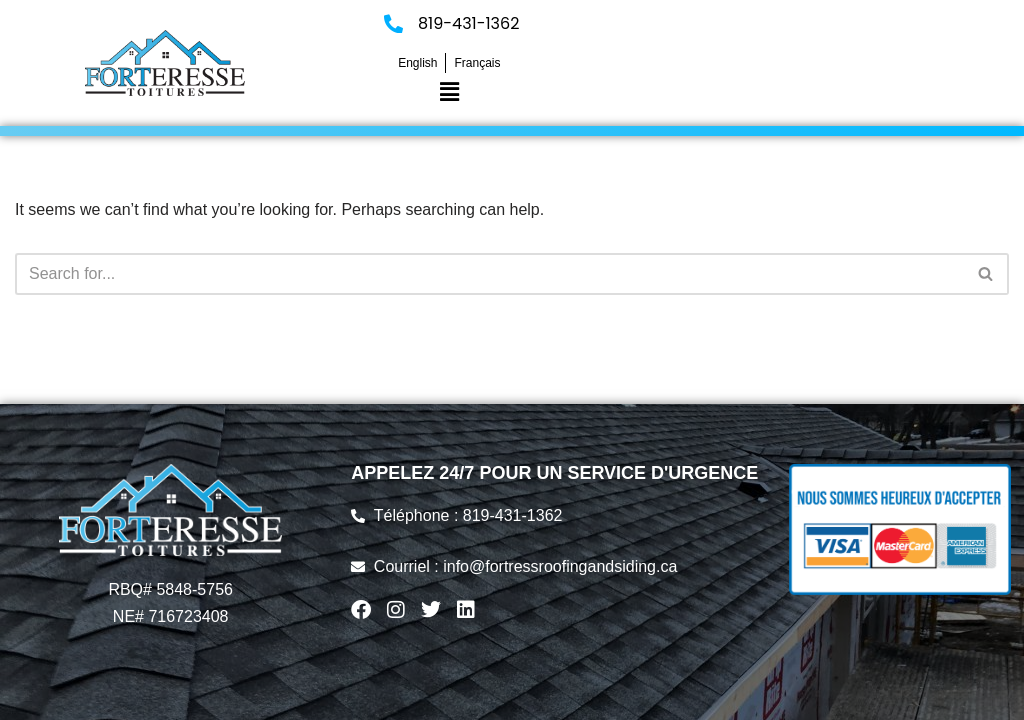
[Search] (489, 274)
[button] (449, 92)
